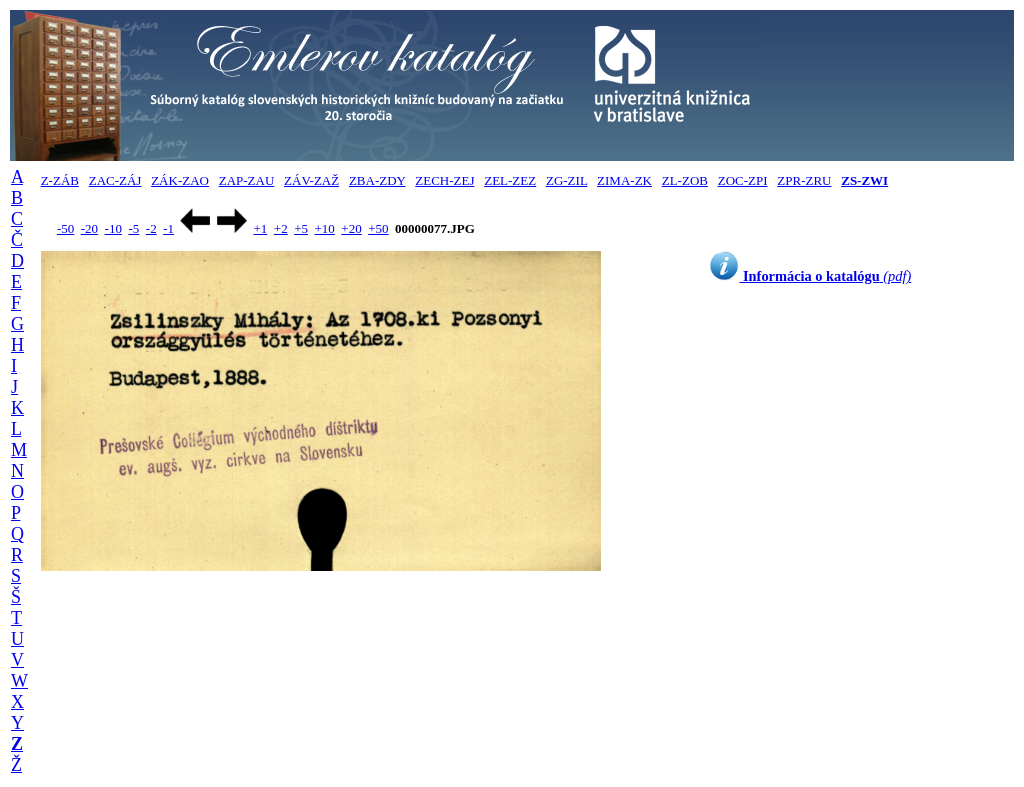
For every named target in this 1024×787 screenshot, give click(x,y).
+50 (378, 228)
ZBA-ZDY (377, 180)
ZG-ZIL (566, 180)
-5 (133, 228)
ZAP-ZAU (247, 180)
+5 (301, 228)
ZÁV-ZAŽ (311, 180)
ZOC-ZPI (743, 180)
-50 (65, 228)
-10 (113, 228)
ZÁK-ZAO (180, 180)
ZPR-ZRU (804, 180)
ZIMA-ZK (624, 180)
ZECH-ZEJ (444, 180)
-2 (151, 228)
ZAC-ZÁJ (115, 180)
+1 (260, 228)
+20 (351, 228)
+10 (325, 228)
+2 (281, 228)
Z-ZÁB (60, 180)
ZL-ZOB (685, 180)
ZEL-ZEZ (510, 180)
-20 (89, 228)
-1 (168, 228)
